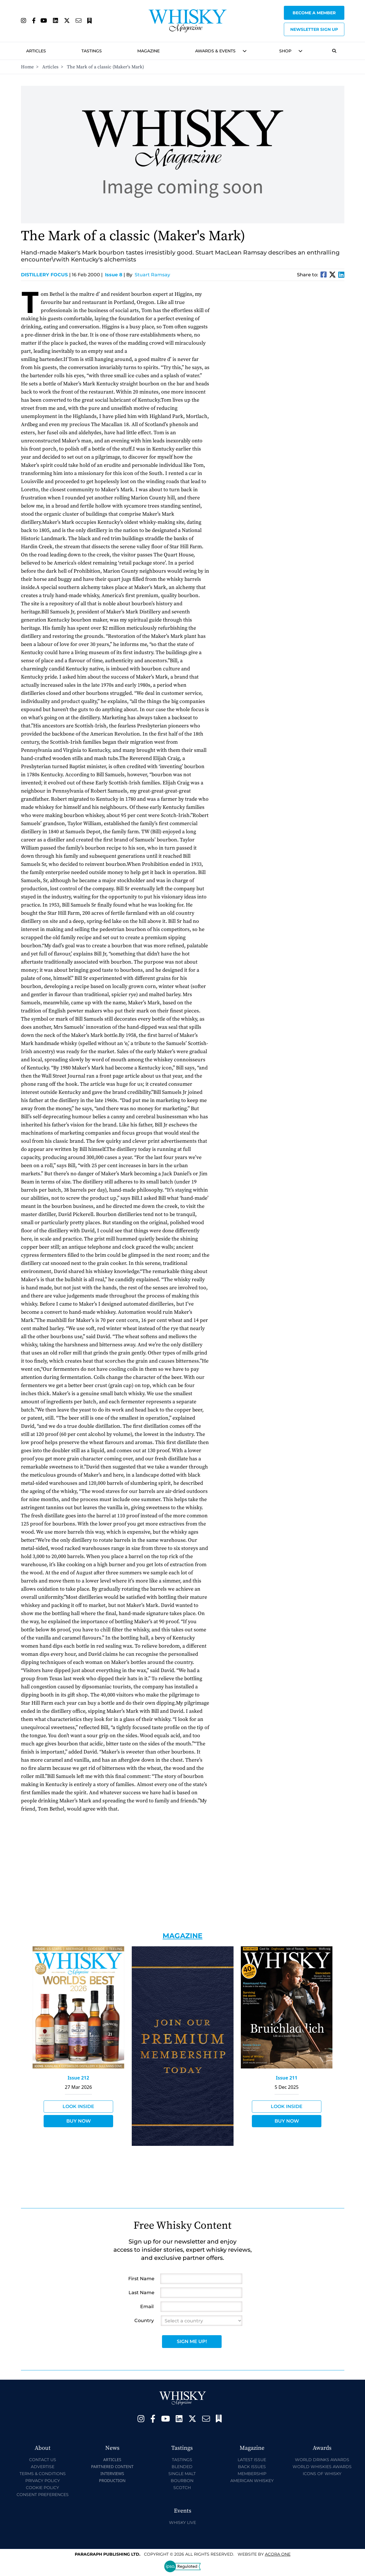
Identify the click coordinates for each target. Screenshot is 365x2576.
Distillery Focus (46, 274)
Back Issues (252, 2466)
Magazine (148, 51)
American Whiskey (252, 2480)
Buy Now (78, 2121)
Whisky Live (182, 2522)
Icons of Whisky (322, 2473)
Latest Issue (252, 2459)
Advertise (42, 2466)
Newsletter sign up (314, 29)
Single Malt (182, 2473)
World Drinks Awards (322, 2459)
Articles (36, 51)
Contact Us (42, 2459)
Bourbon (182, 2480)
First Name (141, 2278)
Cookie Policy (42, 2487)
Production (112, 2480)
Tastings (91, 51)
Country (144, 2320)
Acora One (278, 2554)
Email (147, 2306)
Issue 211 (287, 2078)
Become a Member (314, 12)
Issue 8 (113, 274)
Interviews (112, 2473)
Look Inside (78, 2106)
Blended (182, 2466)
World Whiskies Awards (322, 2466)
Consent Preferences (43, 2494)
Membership (252, 2473)
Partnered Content (112, 2466)
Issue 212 (78, 2078)
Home (27, 67)
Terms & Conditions (42, 2473)
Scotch (182, 2487)
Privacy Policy (42, 2480)
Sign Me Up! (192, 2341)
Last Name (141, 2292)
